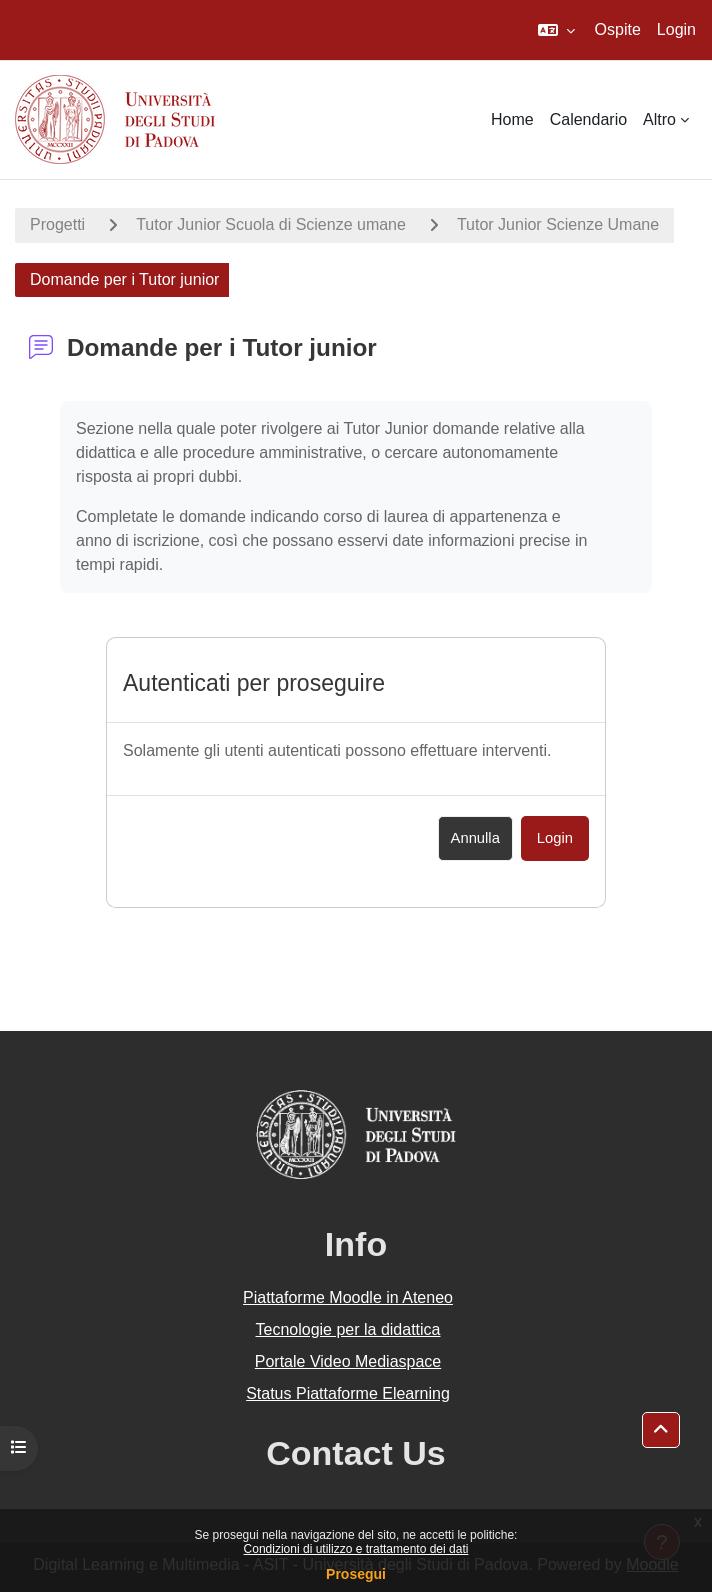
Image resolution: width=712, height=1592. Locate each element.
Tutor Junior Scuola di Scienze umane (271, 224)
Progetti (57, 224)
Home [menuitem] (512, 119)
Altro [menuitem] (659, 119)
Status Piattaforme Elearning (348, 1393)
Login (676, 29)
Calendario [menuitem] (588, 119)
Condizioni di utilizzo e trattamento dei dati (356, 1549)
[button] (556, 30)
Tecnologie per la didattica (347, 1329)
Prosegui (356, 1574)
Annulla (475, 838)
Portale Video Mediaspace (348, 1361)
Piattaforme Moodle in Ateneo (348, 1297)
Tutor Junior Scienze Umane (558, 224)
